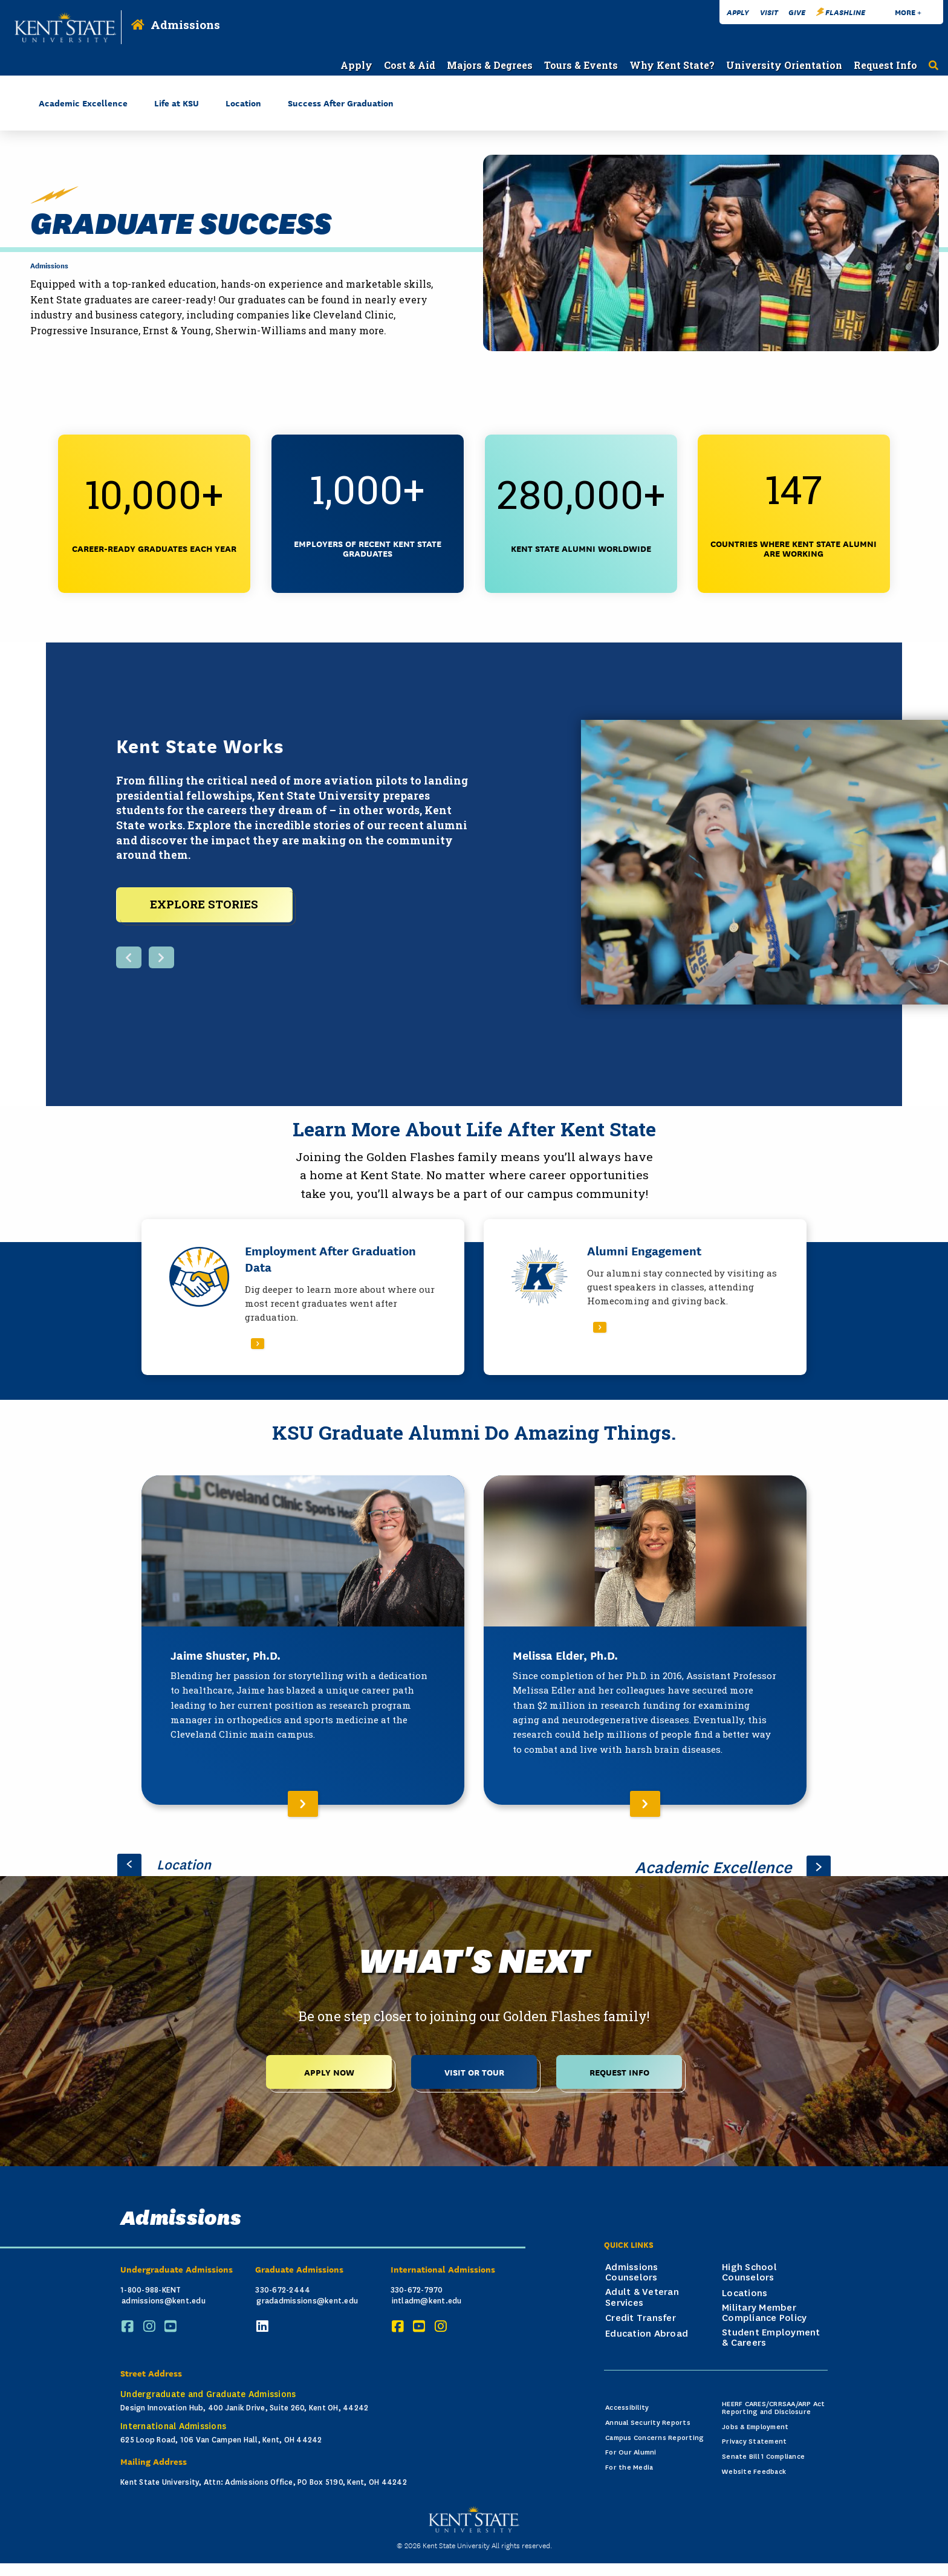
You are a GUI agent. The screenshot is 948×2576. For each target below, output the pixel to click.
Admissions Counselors (631, 2270)
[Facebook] (129, 2324)
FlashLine (840, 11)
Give (796, 11)
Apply (738, 11)
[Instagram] (151, 2324)
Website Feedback (754, 2469)
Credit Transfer (640, 2315)
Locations (744, 2291)
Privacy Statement (754, 2439)
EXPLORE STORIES (204, 902)
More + (908, 11)
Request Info (619, 2069)
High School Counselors (749, 2270)
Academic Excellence (83, 102)
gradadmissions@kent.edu (307, 2298)
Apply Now (329, 2069)
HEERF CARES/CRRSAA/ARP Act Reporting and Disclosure (773, 2405)
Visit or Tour (474, 2069)
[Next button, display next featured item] (161, 955)
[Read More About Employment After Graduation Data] (302, 1293)
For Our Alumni (631, 2450)
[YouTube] (172, 2324)
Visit (769, 11)
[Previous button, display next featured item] (128, 955)
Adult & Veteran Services (642, 2294)
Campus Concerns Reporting (654, 2434)
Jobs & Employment (755, 2424)
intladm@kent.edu (427, 2298)
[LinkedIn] (264, 2324)
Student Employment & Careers (771, 2335)
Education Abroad (646, 2331)
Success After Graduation (341, 102)
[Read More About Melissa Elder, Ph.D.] (645, 1637)
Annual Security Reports (647, 2420)
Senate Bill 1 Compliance (763, 2454)
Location (243, 102)
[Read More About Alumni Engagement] (645, 1293)
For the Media (629, 2465)
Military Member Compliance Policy (764, 2310)
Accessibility (627, 2405)
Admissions (185, 24)
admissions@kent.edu (164, 2298)
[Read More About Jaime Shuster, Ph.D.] (302, 1637)
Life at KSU (176, 102)
